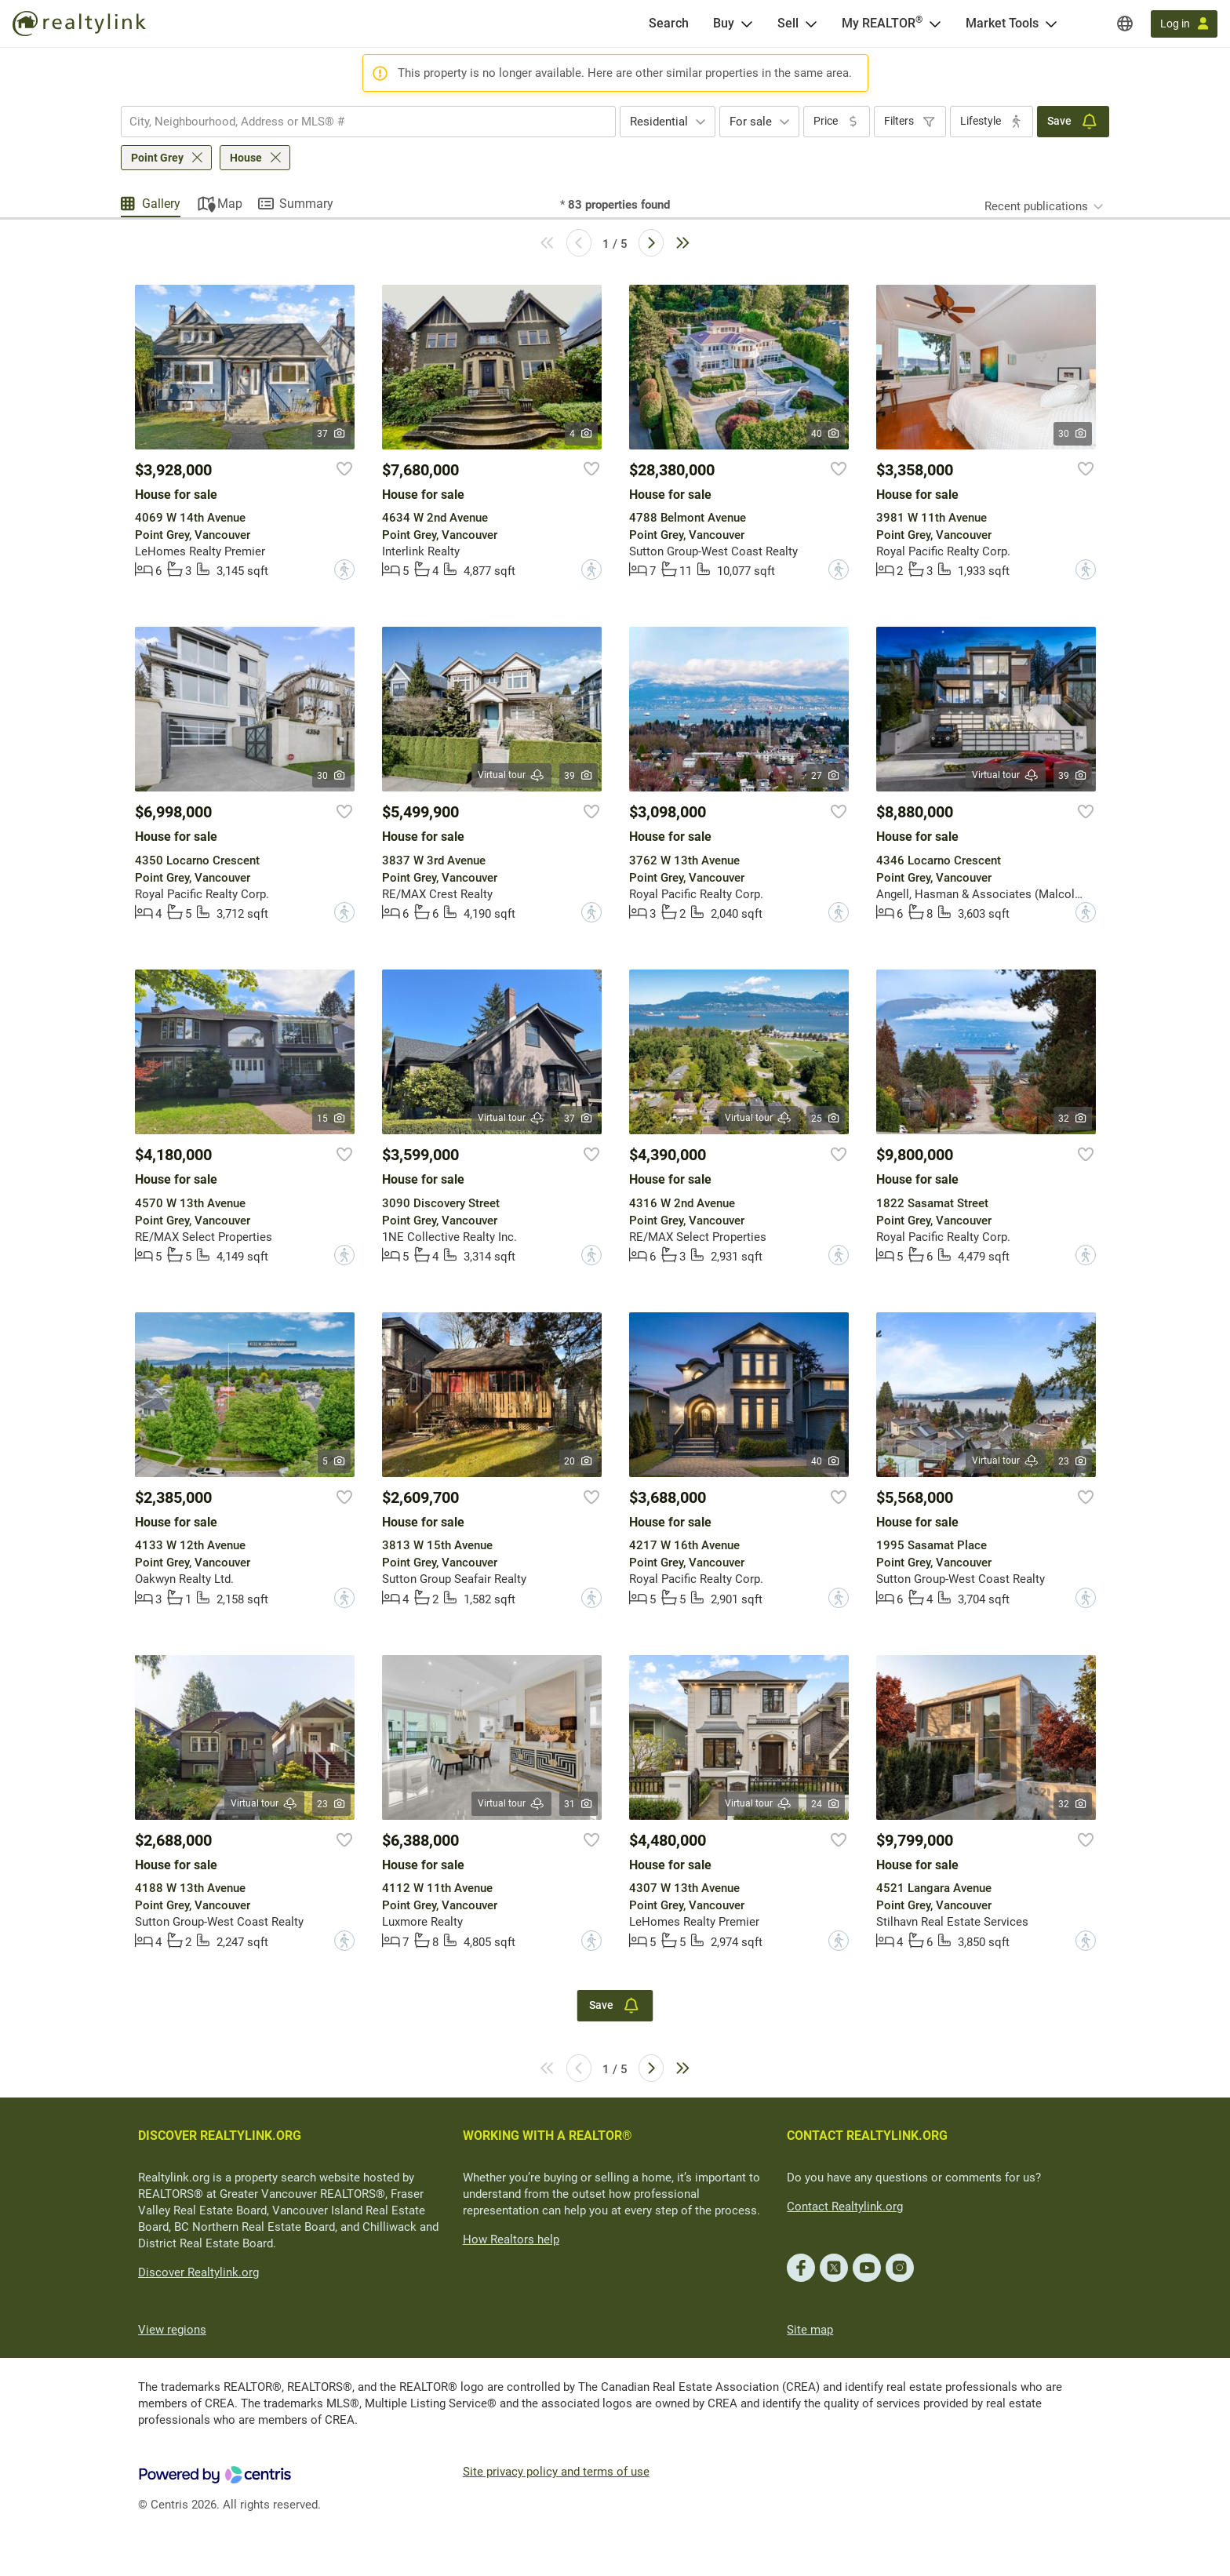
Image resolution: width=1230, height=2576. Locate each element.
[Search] (668, 23)
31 (578, 1804)
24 (825, 1804)
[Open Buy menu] (747, 23)
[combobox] (368, 121)
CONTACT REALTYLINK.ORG (867, 2135)
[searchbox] (358, 121)
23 (1072, 1461)
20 (578, 1461)
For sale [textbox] (751, 122)
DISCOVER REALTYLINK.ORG (219, 2135)
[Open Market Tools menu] (1051, 23)
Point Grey (157, 157)
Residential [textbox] (659, 122)
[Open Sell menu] (811, 23)
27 (825, 775)
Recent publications (1036, 206)
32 (1072, 1118)
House (246, 157)
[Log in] (1184, 24)
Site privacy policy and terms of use (556, 2472)
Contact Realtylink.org (845, 2206)
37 (331, 433)
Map (229, 203)
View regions (172, 2330)
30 (1072, 433)
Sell (788, 23)
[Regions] (1125, 23)
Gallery (161, 203)
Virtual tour (511, 775)
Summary (306, 203)
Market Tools (1002, 23)
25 (825, 1118)
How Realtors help (511, 2239)
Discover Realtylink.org (198, 2272)
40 (825, 433)
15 (331, 1118)
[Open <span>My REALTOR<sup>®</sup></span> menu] (935, 23)
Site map (810, 2330)
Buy (723, 23)
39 (578, 775)
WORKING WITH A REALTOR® (547, 2135)
